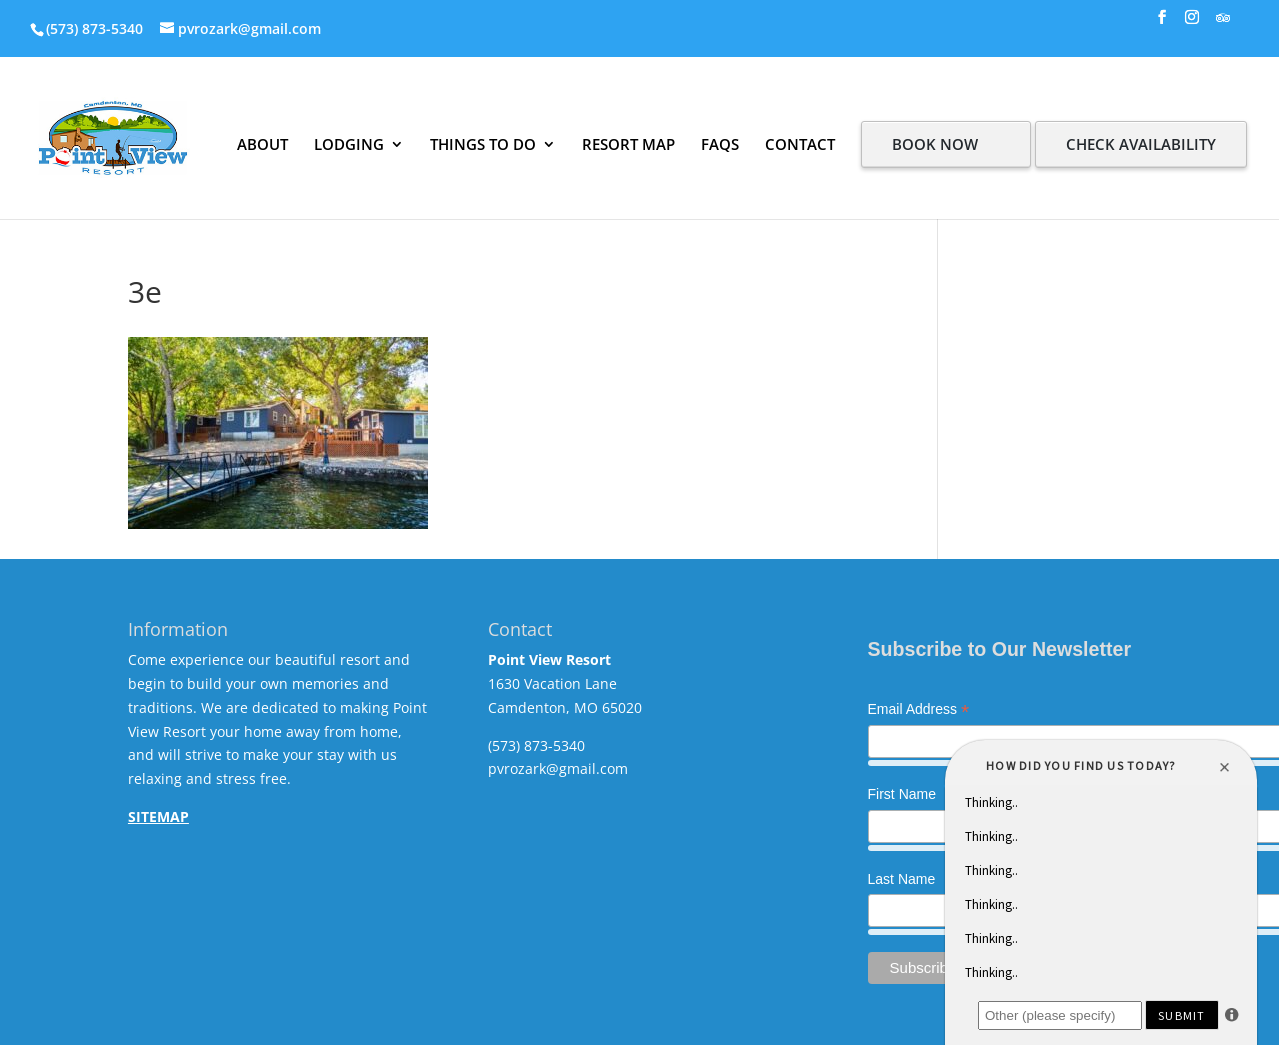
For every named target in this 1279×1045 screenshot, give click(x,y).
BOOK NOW (935, 144)
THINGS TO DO (483, 144)
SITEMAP (158, 816)
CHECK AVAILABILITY (1141, 144)
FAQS (720, 144)
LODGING (349, 144)
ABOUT (262, 144)
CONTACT (800, 144)
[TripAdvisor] (1223, 23)
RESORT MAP (628, 144)
